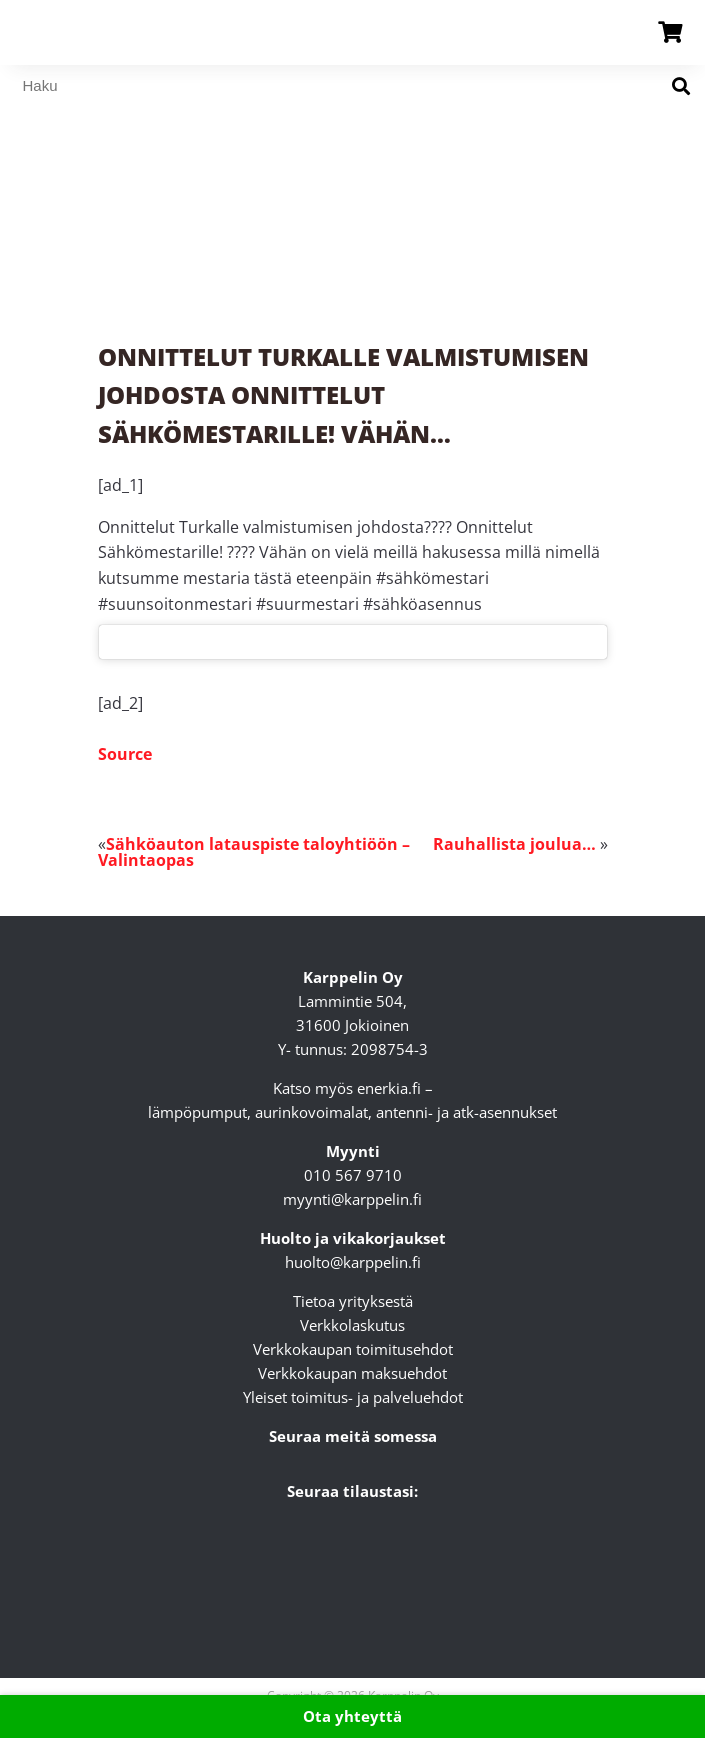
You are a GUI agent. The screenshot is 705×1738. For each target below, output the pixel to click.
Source (125, 754)
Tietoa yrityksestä (353, 1301)
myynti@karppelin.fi (352, 1199)
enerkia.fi (389, 1088)
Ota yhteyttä (352, 1716)
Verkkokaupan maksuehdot (352, 1373)
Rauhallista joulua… (514, 844)
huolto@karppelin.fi (353, 1262)
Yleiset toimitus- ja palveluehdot (353, 1397)
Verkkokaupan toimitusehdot (353, 1349)
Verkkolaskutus (352, 1325)
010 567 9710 (353, 1175)
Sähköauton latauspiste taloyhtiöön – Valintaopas (254, 852)
